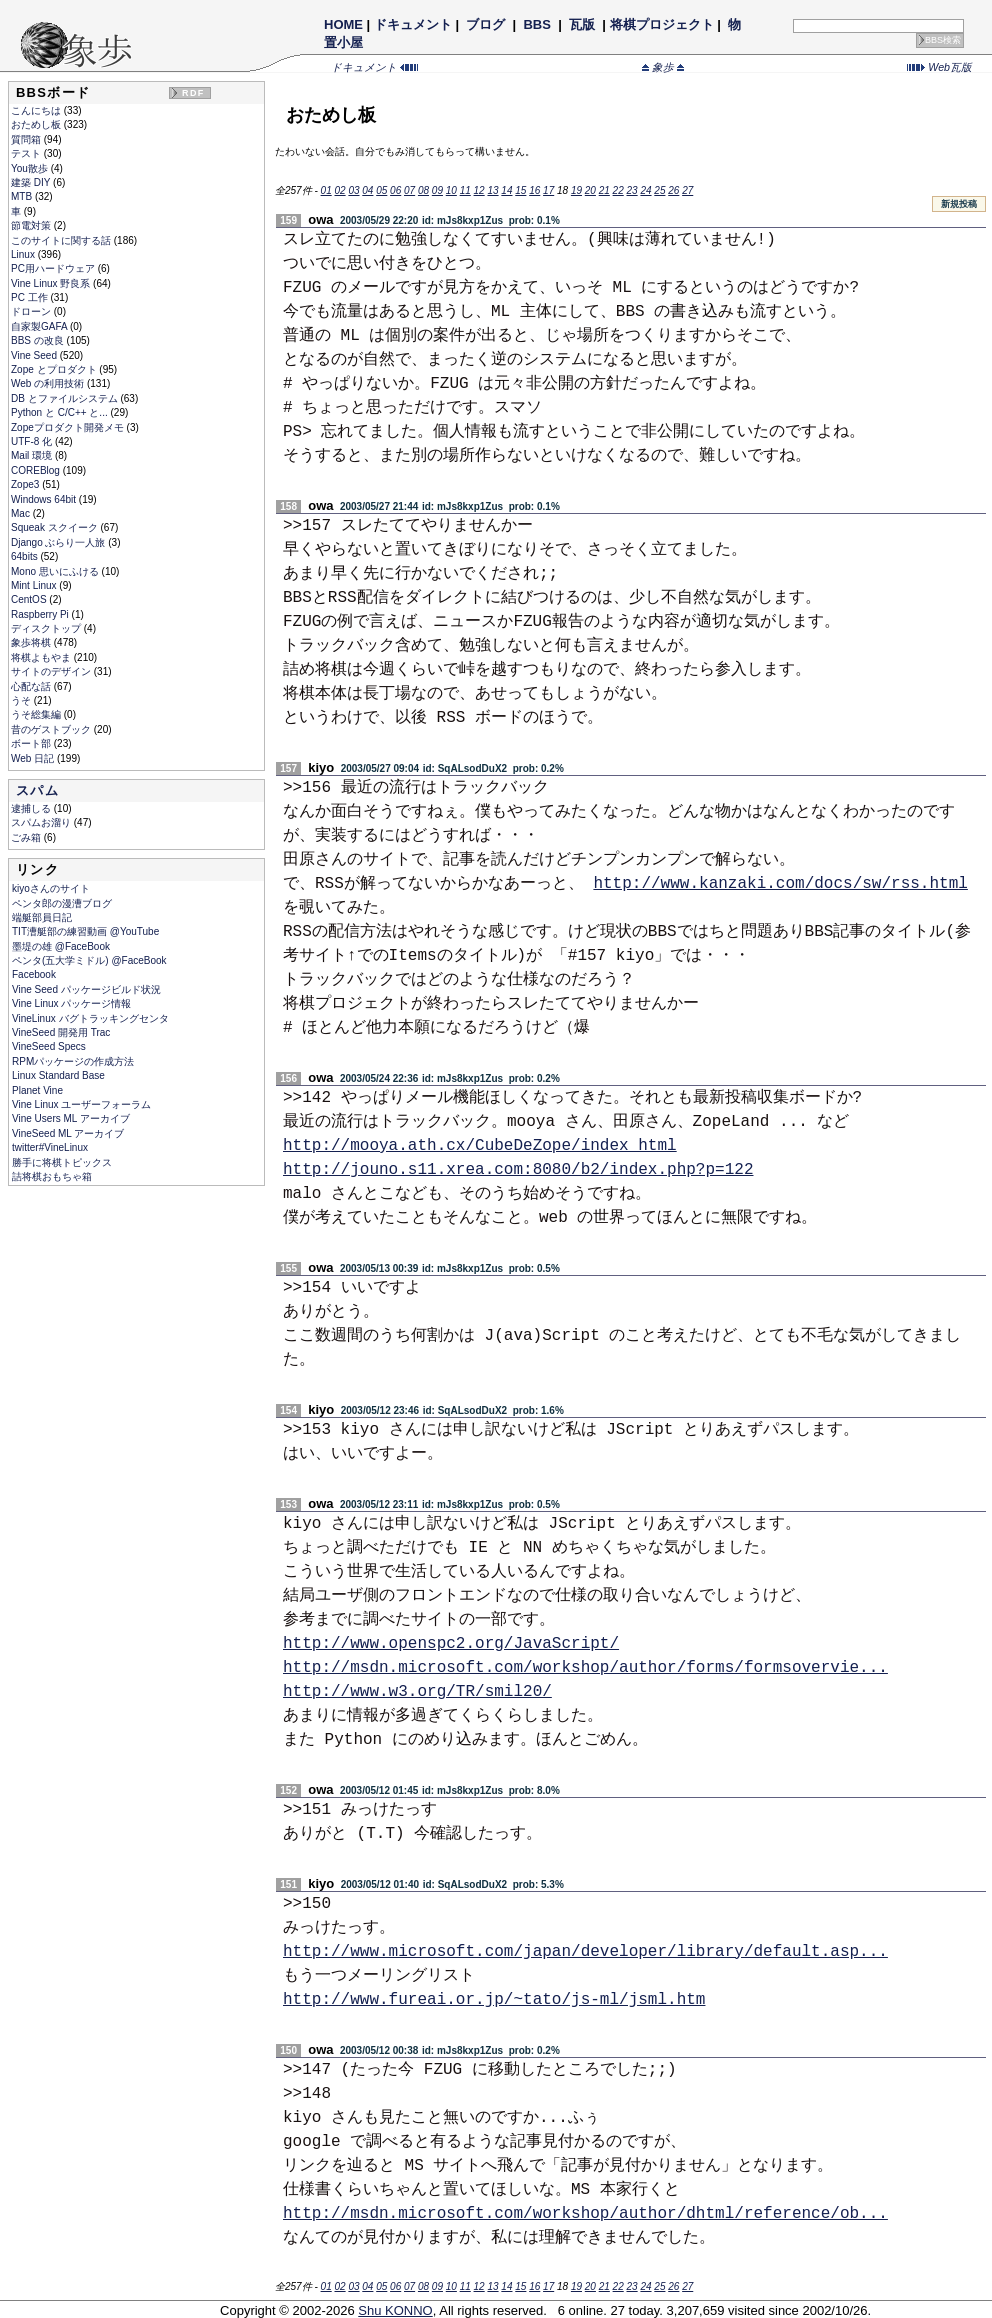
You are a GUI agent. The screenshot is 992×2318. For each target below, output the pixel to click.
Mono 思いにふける (56, 571)
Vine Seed (35, 355)
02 (339, 190)
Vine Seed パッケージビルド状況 (86, 989)
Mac (22, 513)
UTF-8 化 (33, 441)
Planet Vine (37, 1090)
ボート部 (32, 743)
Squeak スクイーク (55, 527)
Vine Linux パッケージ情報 (71, 1003)
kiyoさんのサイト (51, 888)
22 (618, 190)
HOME (343, 24)
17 (548, 190)
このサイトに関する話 (62, 240)
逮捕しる (32, 808)
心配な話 (32, 686)
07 (409, 190)
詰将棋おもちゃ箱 (52, 1176)
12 (479, 190)
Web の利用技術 (49, 383)
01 (326, 190)
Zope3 (26, 484)
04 (367, 190)
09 (437, 190)
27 (687, 190)
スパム (37, 790)
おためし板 (37, 124)
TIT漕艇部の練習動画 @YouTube (85, 931)
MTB (23, 196)
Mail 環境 (33, 455)
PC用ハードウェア (54, 268)
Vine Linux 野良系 (52, 283)
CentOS (30, 599)
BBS (537, 24)
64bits (25, 556)
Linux (24, 254)
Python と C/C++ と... (60, 412)
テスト (27, 153)
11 (465, 190)
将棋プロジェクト (662, 24)
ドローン (32, 311)
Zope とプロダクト (55, 369)
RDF (193, 93)
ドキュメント (413, 24)
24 (645, 190)
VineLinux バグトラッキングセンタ (90, 1018)
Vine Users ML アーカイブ (71, 1118)
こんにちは (37, 110)
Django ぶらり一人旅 (59, 542)
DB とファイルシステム (65, 398)
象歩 (663, 67)
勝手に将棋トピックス (62, 1162)
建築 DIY (32, 182)
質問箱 (27, 139)
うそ (22, 700)
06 (395, 190)
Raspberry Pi (41, 614)
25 (659, 190)
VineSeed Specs (49, 1046)
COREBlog (37, 470)
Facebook (34, 974)
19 (576, 190)
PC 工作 (30, 297)
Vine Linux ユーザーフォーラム (81, 1104)
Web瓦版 (939, 67)
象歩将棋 (32, 642)
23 (632, 190)
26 (673, 190)
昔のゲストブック (52, 729)
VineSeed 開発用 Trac (61, 1032)
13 (492, 190)
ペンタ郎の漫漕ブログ (62, 903)
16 (534, 190)
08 (423, 190)
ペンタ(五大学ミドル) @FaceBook (89, 960)
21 (604, 190)
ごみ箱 (27, 837)
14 (506, 190)
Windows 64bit (45, 499)
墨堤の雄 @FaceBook (61, 946)
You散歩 (31, 168)
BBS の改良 (39, 340)
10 (451, 190)
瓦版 (581, 24)
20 (590, 190)
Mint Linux (35, 585)
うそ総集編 (37, 714)
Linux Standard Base (58, 1075)
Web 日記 (34, 758)
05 (381, 190)
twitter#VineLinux (50, 1147)
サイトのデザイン (52, 671)
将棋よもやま (42, 657)
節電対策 (32, 225)
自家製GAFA (40, 326)
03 (353, 190)
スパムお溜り (42, 822)
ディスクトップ (47, 628)
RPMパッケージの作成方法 (73, 1061)
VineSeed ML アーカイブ (68, 1133)
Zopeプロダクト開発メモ (69, 427)
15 (520, 190)
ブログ (486, 24)
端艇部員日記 (42, 917)
